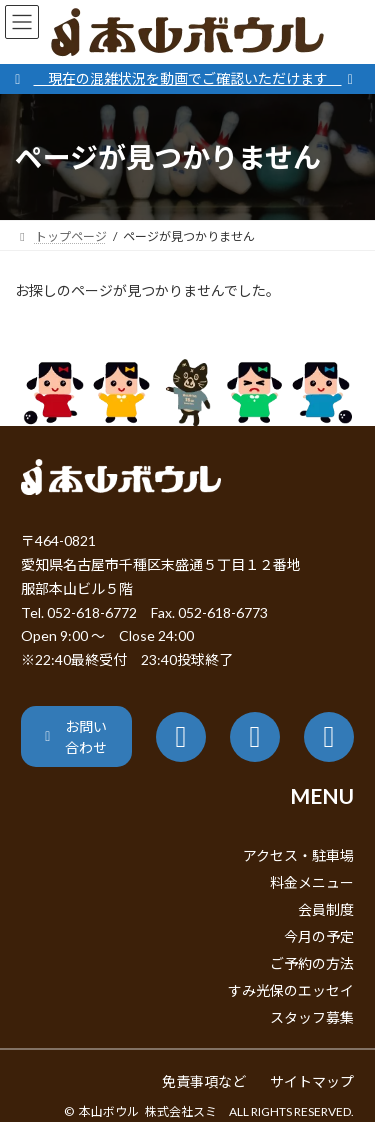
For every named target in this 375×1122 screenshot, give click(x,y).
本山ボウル (109, 1111)
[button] (76, 736)
